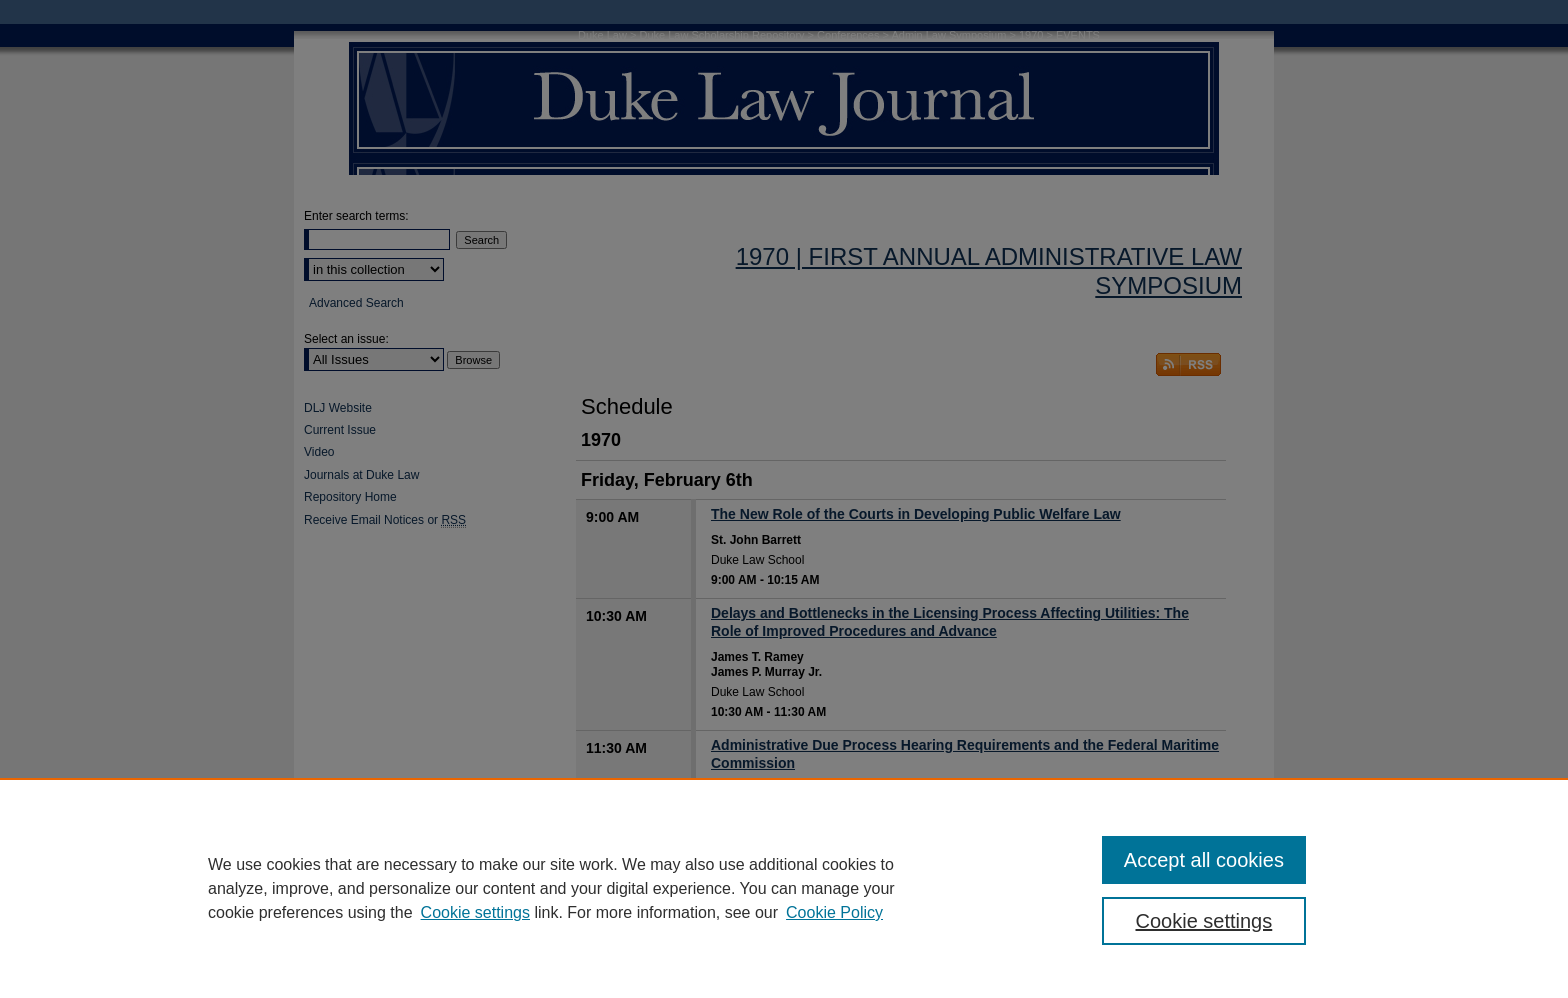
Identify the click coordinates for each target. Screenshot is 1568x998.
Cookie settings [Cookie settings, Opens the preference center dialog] (1204, 921)
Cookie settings (475, 912)
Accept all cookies (1204, 860)
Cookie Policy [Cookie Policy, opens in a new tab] (834, 912)
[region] (784, 888)
